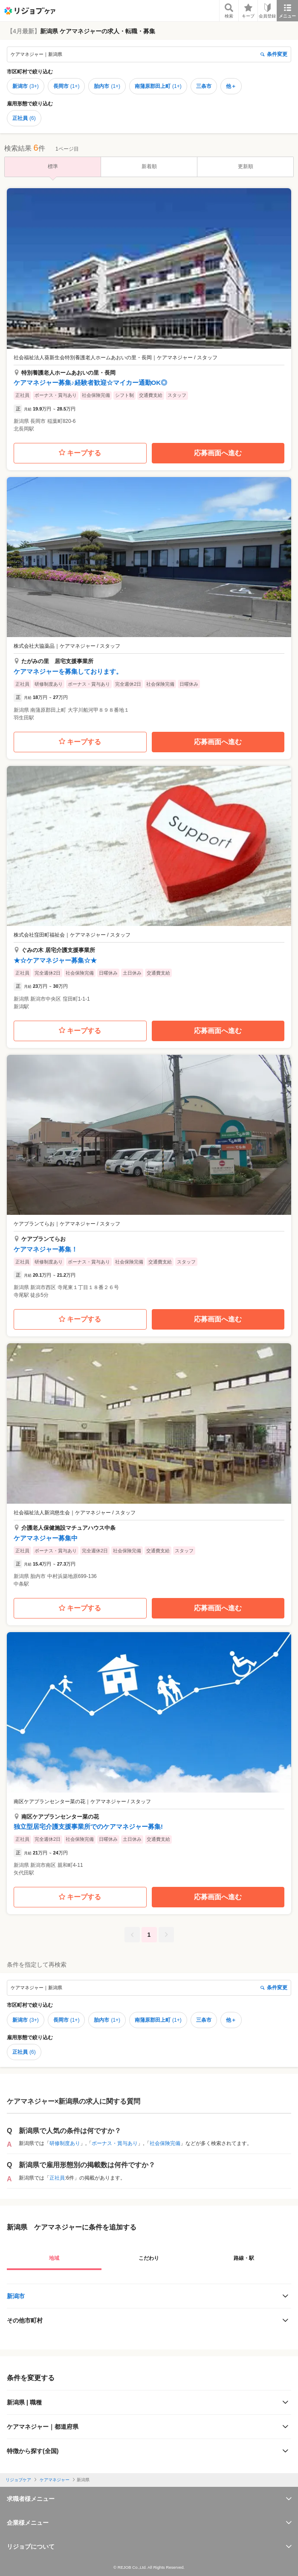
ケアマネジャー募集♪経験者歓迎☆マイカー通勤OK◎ (90, 382)
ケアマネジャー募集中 (46, 1538)
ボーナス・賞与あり (115, 2143)
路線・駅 (244, 2258)
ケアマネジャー (54, 2479)
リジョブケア (18, 2479)
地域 (54, 2258)
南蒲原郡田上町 (158, 86)
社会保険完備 (165, 2143)
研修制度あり (64, 2143)
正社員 (24, 118)
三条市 (203, 86)
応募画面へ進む (218, 453)
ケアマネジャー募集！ (46, 1249)
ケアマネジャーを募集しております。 (68, 671)
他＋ (231, 86)
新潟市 (25, 86)
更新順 (245, 166)
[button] (149, 313)
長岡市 (66, 86)
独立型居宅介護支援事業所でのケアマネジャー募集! (88, 1826)
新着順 (149, 166)
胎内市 (107, 86)
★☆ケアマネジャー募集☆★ (55, 960)
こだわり (149, 2258)
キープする (80, 453)
